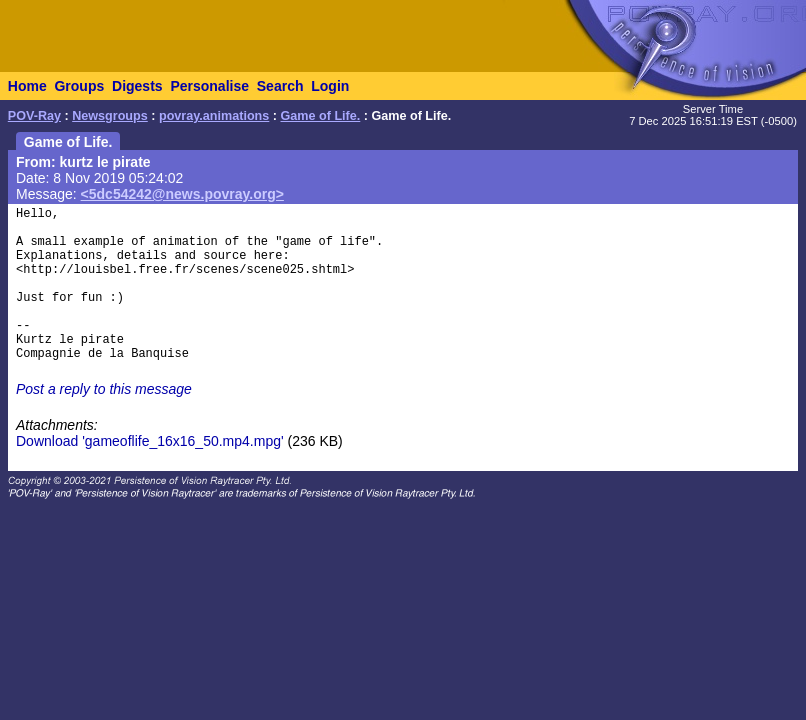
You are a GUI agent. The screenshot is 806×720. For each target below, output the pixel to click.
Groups (79, 86)
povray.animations (214, 116)
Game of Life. (321, 116)
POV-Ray (34, 116)
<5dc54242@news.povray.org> (182, 194)
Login (330, 86)
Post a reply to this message (104, 389)
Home (27, 86)
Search (280, 86)
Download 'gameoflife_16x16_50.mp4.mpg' (150, 441)
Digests (137, 86)
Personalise (209, 86)
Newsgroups (110, 116)
